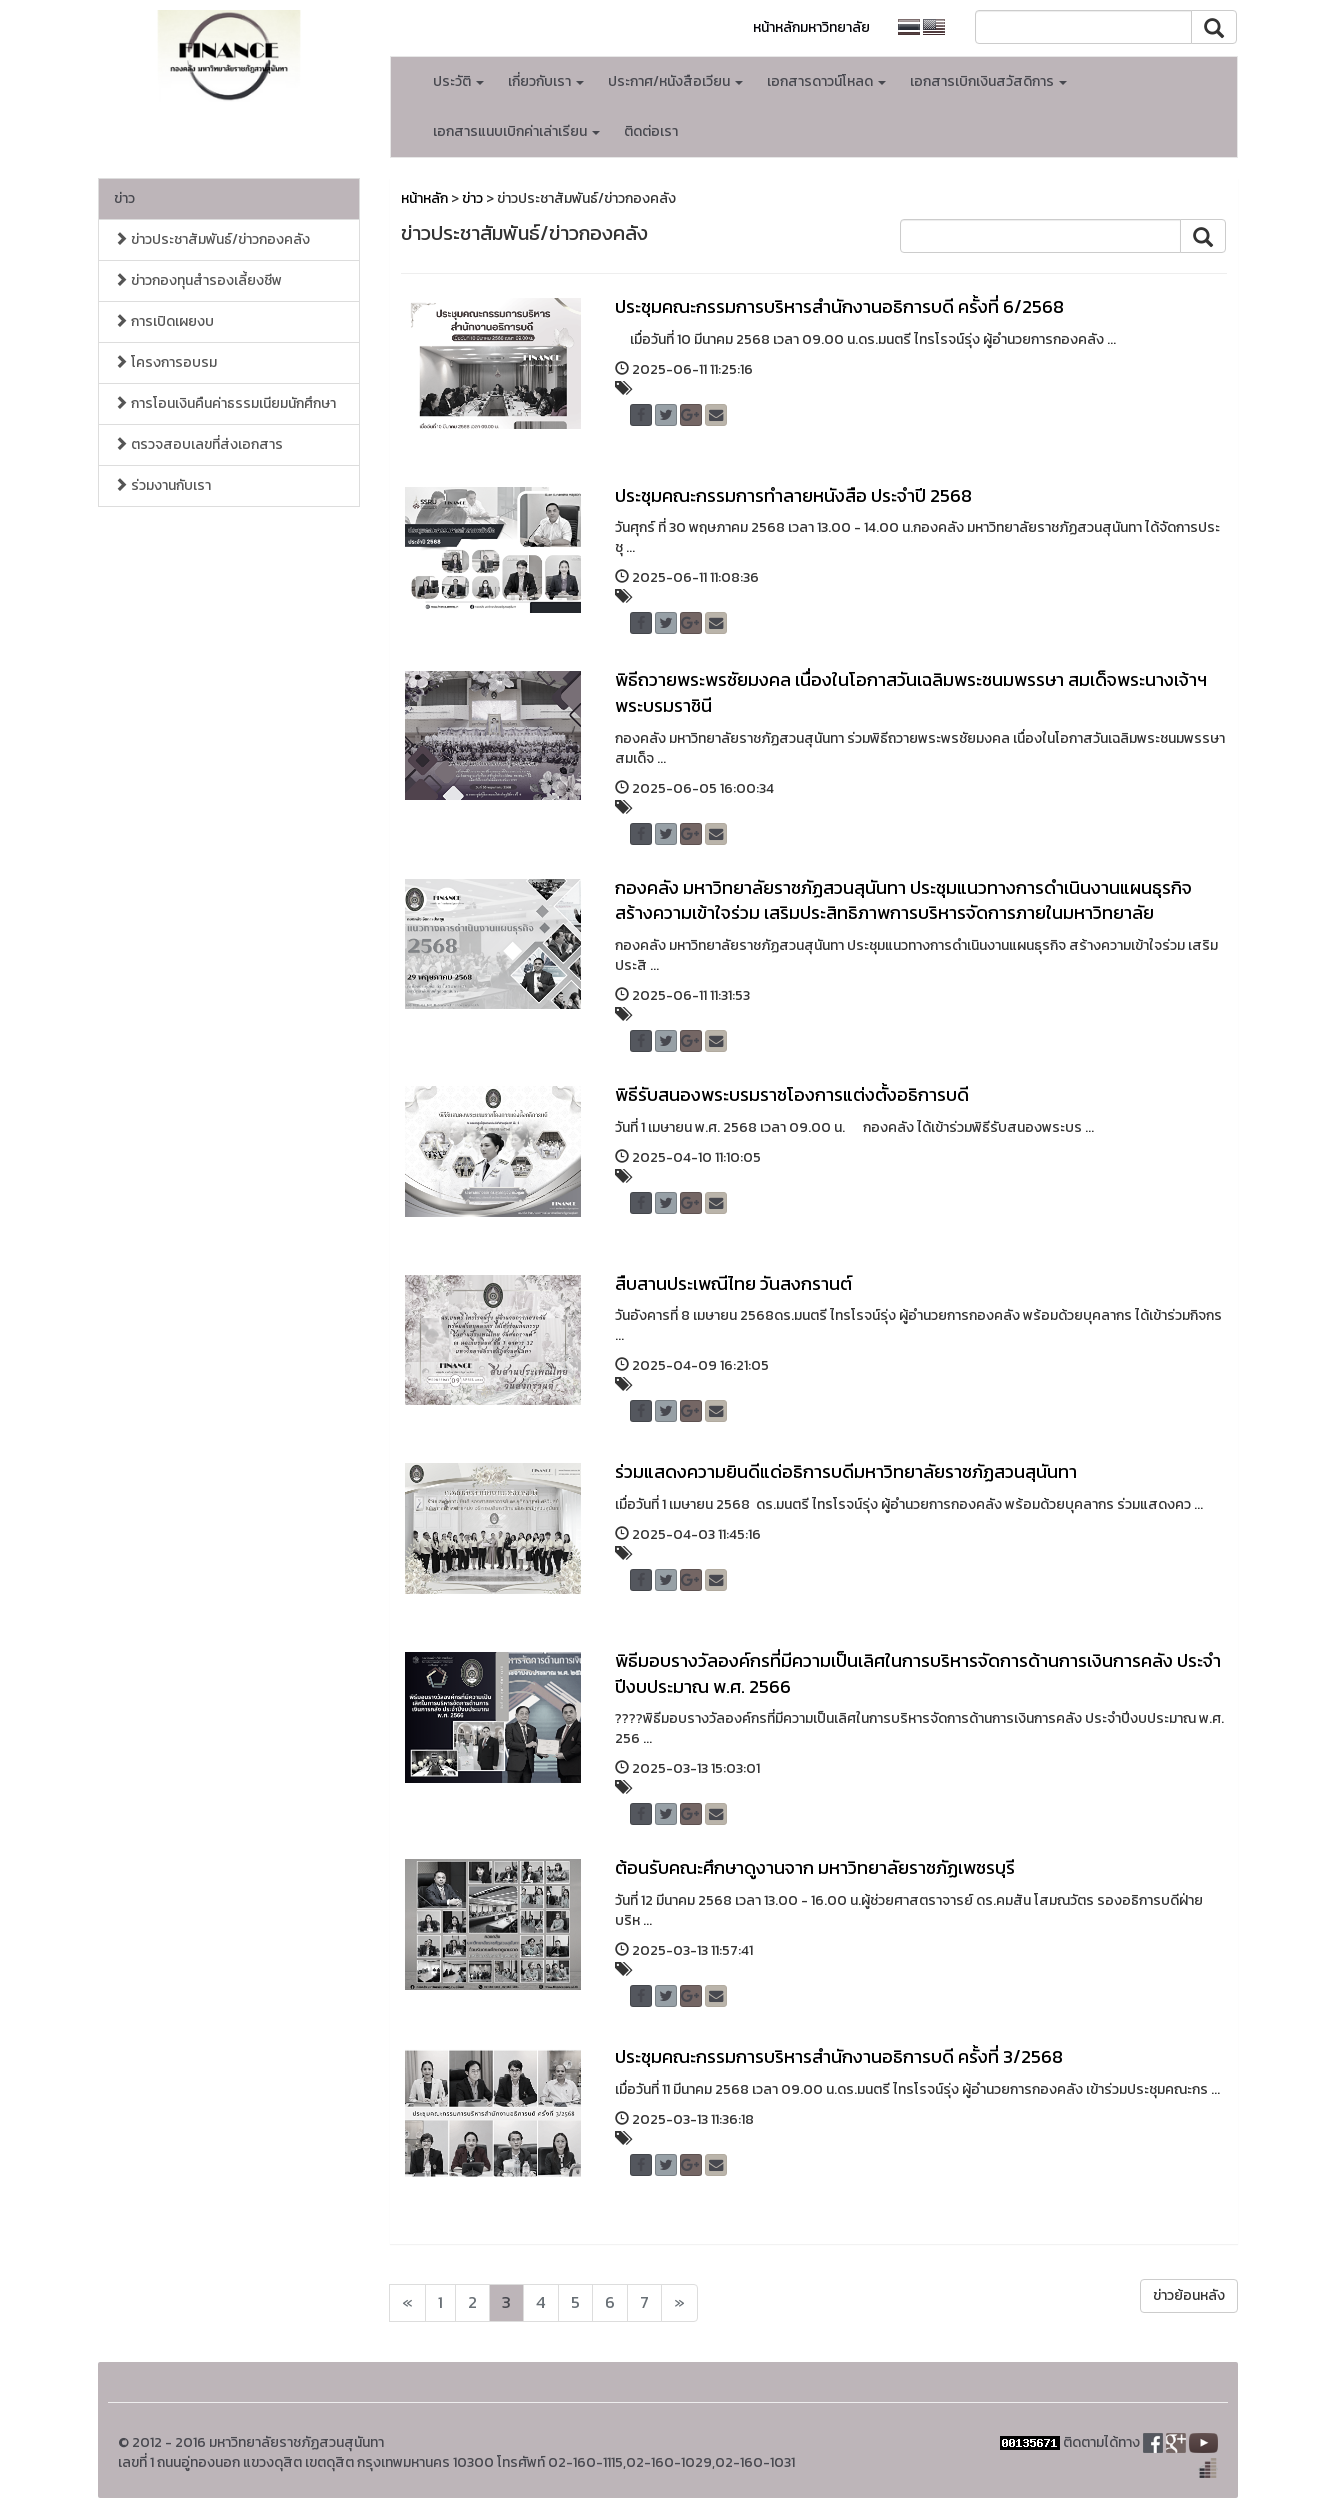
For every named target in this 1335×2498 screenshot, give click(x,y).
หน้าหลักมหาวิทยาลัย (811, 27)
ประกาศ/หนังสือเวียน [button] (675, 81)
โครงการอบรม (165, 362)
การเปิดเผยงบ (164, 321)
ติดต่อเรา (651, 131)
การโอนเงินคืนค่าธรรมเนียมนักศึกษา (225, 403)
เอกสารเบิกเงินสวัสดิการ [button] (988, 81)
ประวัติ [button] (458, 81)
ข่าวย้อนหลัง (1189, 2295)
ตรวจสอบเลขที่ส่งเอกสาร (198, 444)
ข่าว (124, 198)
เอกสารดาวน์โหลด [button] (826, 81)
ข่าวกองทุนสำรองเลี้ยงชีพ (198, 280)
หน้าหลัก (424, 198)
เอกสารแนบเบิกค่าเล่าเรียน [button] (516, 131)
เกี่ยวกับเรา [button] (546, 81)
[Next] (407, 2303)
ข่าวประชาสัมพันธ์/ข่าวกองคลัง (212, 239)
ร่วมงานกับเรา (162, 485)
